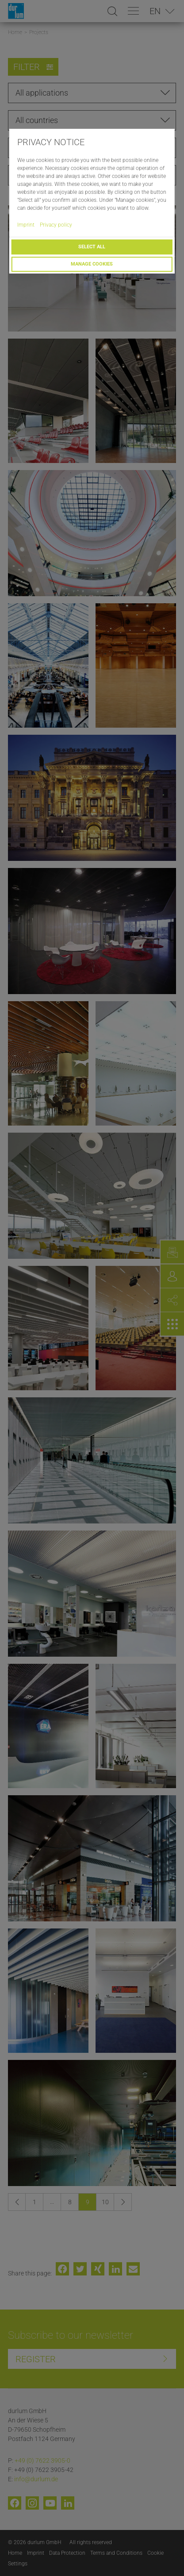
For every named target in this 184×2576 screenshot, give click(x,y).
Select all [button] (91, 247)
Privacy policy (56, 225)
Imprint (25, 225)
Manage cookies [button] (92, 264)
